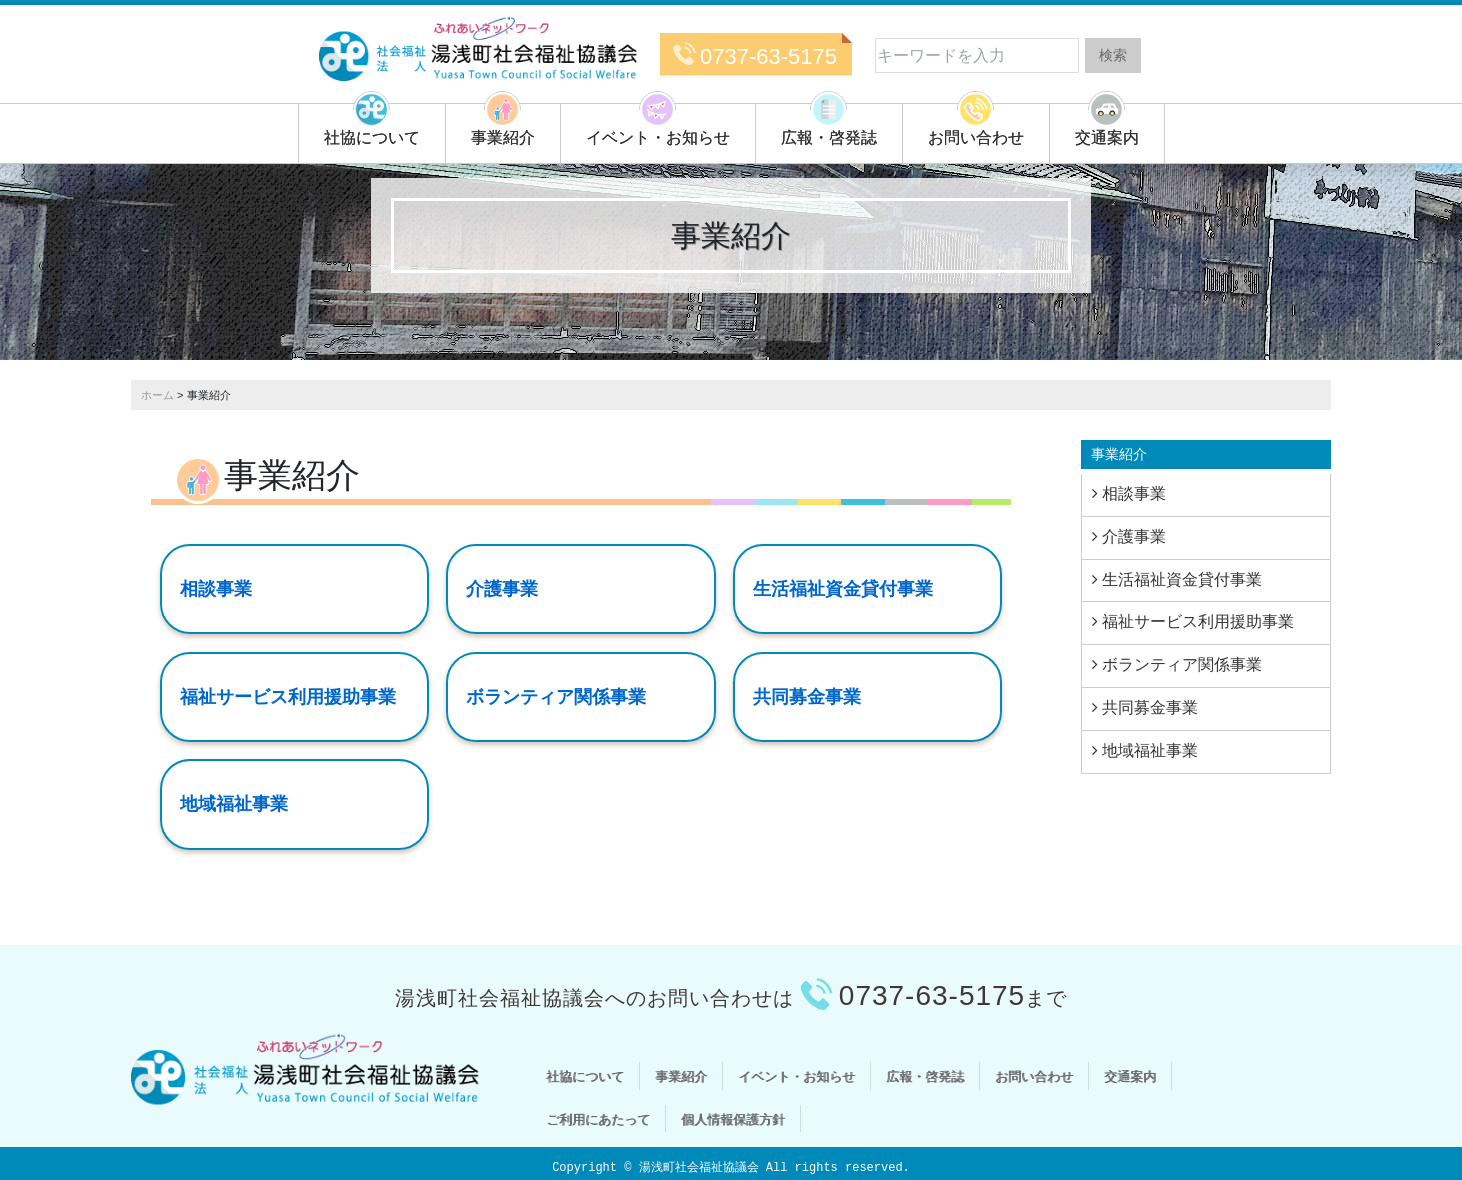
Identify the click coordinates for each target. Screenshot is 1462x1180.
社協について (372, 137)
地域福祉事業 (234, 804)
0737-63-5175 (768, 56)
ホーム (157, 395)
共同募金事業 (807, 696)
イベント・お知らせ (658, 137)
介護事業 (502, 589)
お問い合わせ (976, 137)
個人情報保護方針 (733, 1118)
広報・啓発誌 (829, 137)
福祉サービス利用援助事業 (288, 696)
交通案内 (1107, 137)
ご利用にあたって (598, 1118)
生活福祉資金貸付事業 (843, 589)
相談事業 (216, 589)
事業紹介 (503, 137)
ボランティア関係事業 (556, 696)
